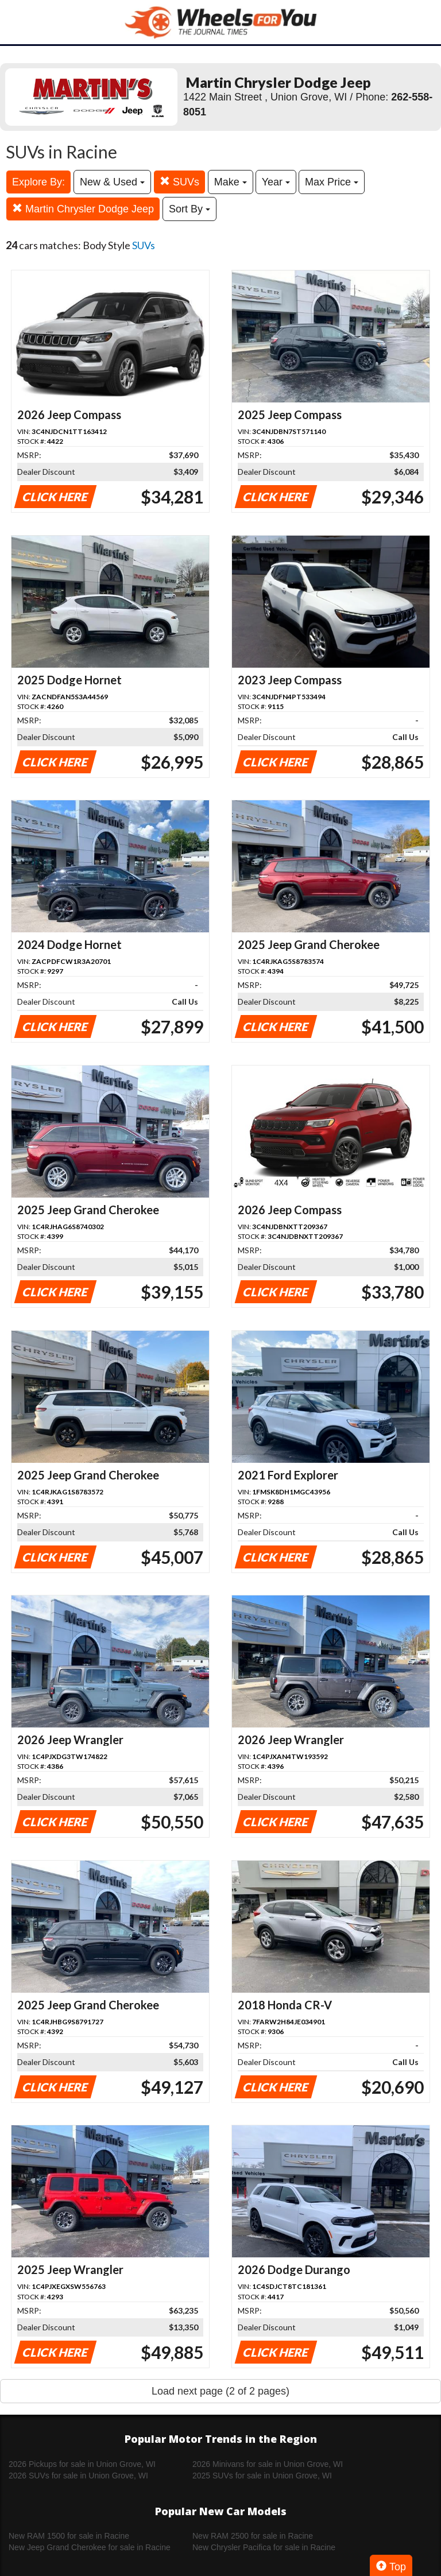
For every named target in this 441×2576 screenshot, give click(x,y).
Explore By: (38, 182)
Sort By (189, 209)
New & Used (112, 182)
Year (276, 182)
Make (230, 182)
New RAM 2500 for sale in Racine (252, 2535)
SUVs (179, 182)
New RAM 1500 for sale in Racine (69, 2535)
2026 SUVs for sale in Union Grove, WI (78, 2475)
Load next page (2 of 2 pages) (220, 2391)
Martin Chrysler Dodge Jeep (83, 209)
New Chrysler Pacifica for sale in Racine (263, 2547)
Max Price (331, 182)
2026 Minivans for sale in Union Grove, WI (267, 2464)
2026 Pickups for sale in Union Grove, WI (82, 2464)
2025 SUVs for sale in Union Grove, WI (262, 2475)
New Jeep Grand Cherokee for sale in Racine (90, 2547)
